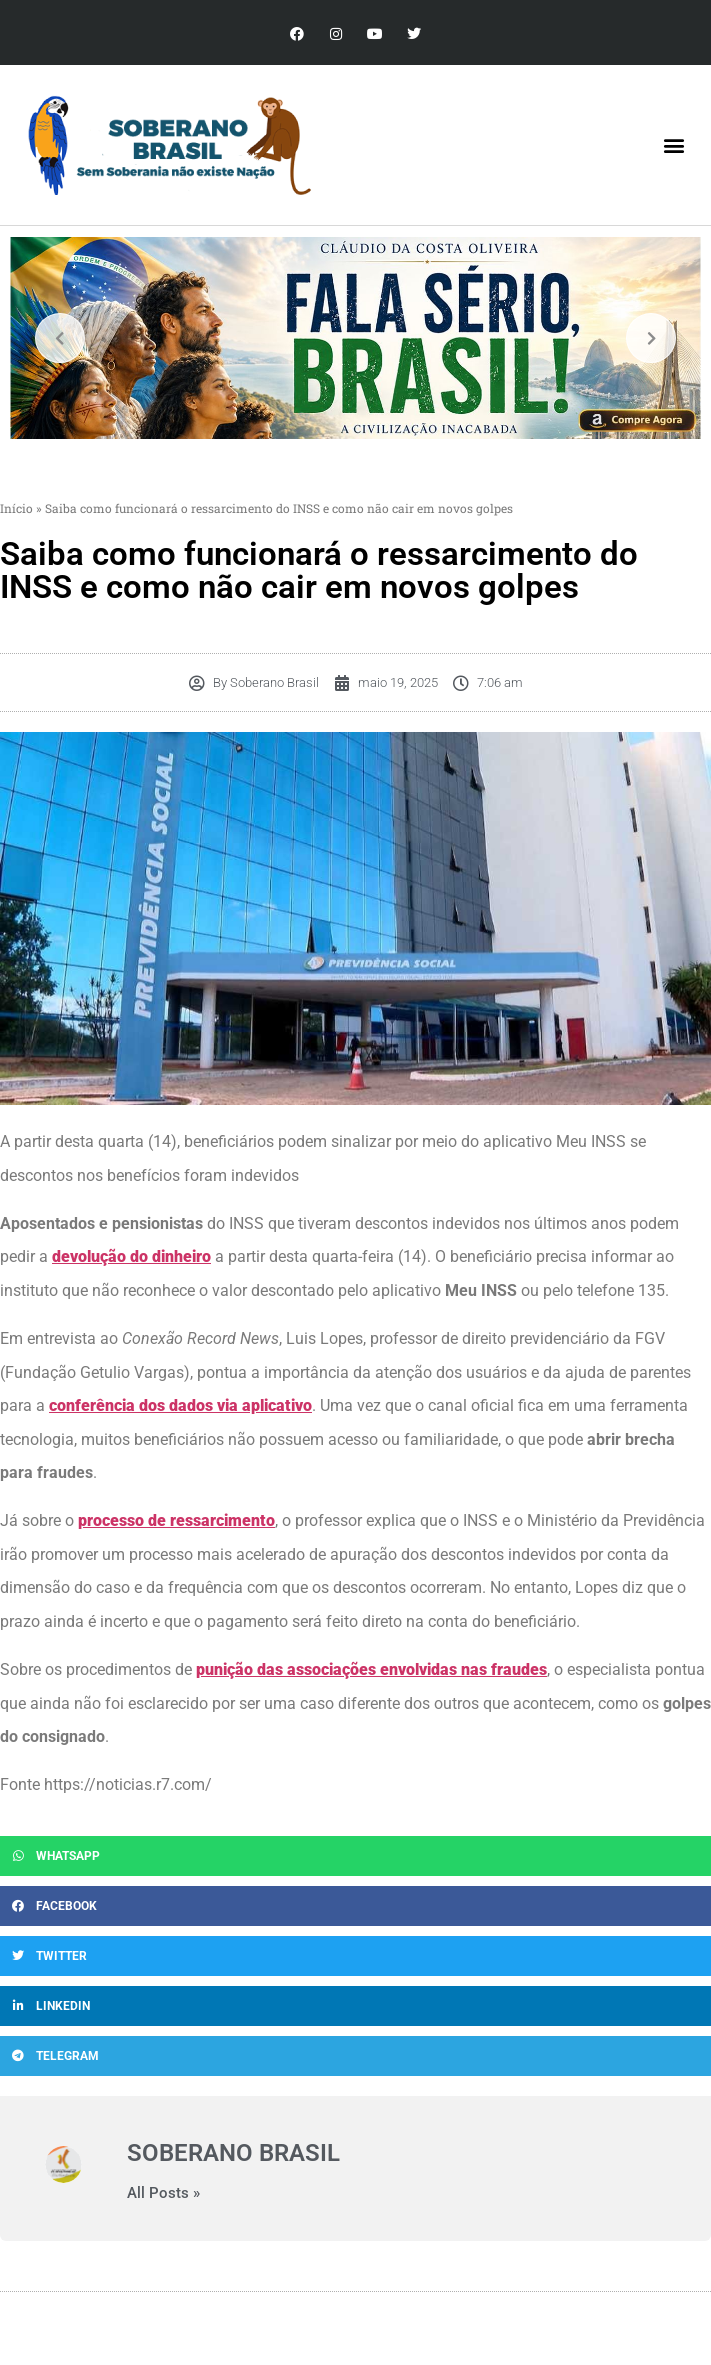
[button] (674, 145)
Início (16, 508)
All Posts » (163, 2193)
